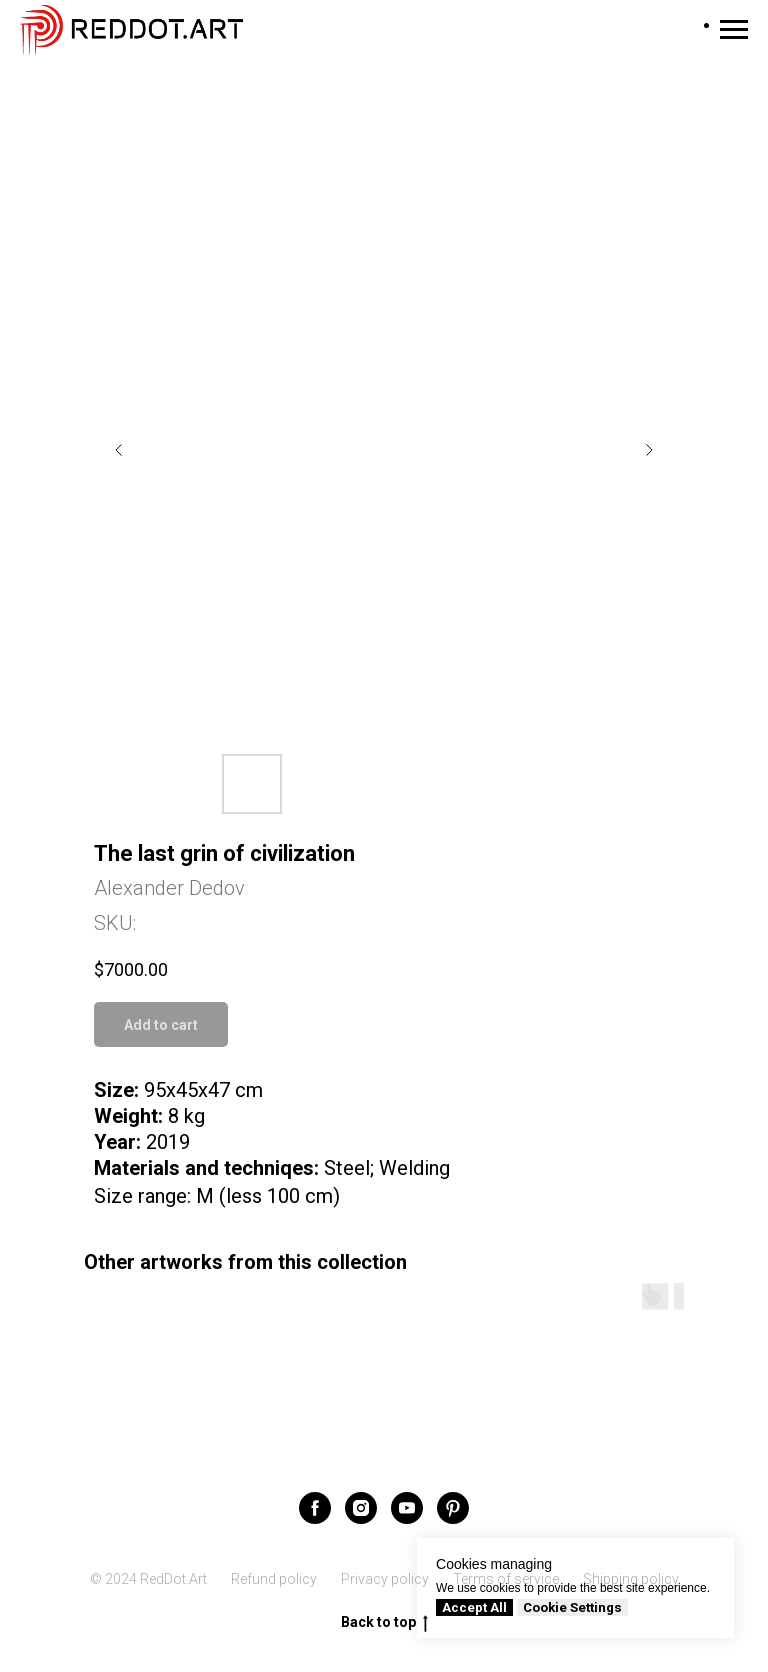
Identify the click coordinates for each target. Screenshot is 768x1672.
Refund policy (274, 1579)
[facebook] (315, 1508)
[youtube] (407, 1508)
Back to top (384, 1623)
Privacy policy (385, 1579)
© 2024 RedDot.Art (148, 1579)
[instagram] (361, 1508)
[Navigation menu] (734, 30)
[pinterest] (453, 1508)
